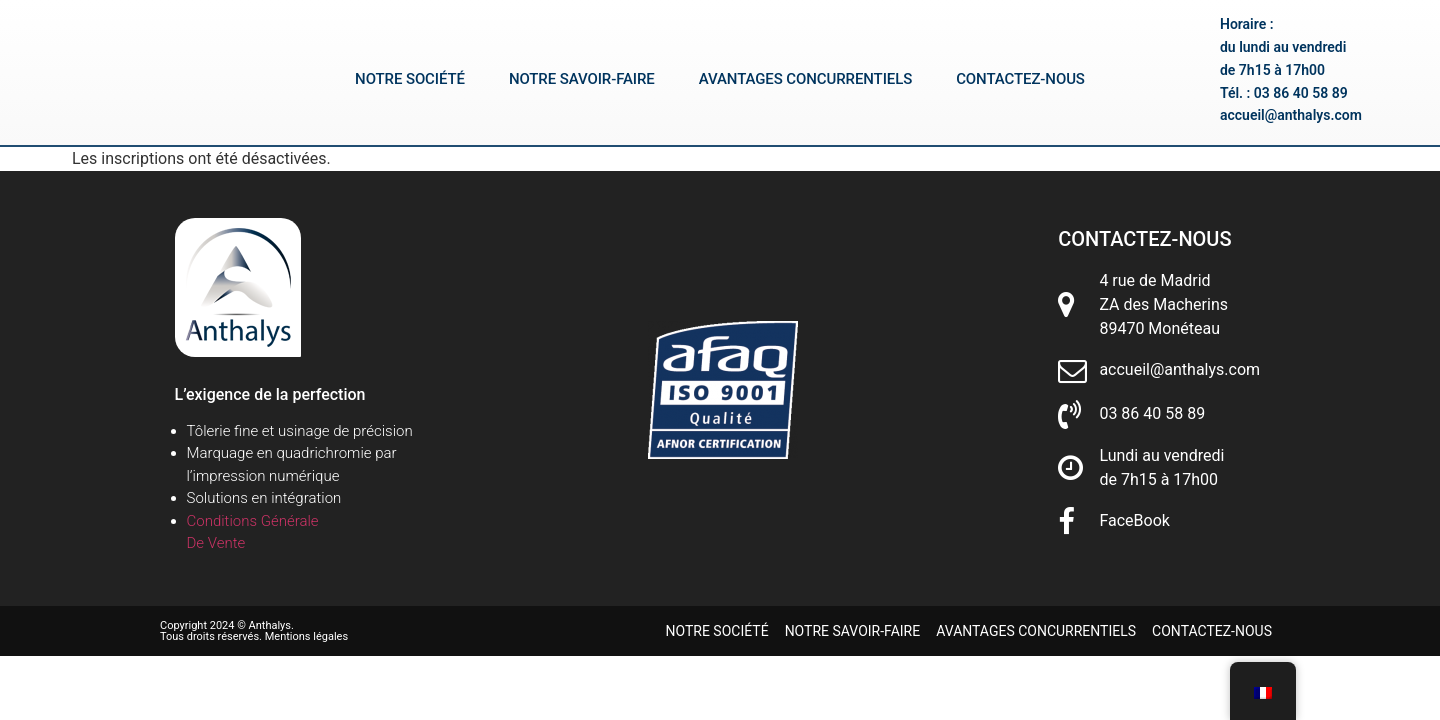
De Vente (216, 543)
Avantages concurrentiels (805, 80)
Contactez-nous (1020, 80)
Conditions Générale (253, 521)
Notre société (410, 80)
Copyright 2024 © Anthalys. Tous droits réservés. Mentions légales (254, 631)
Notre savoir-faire (582, 80)
